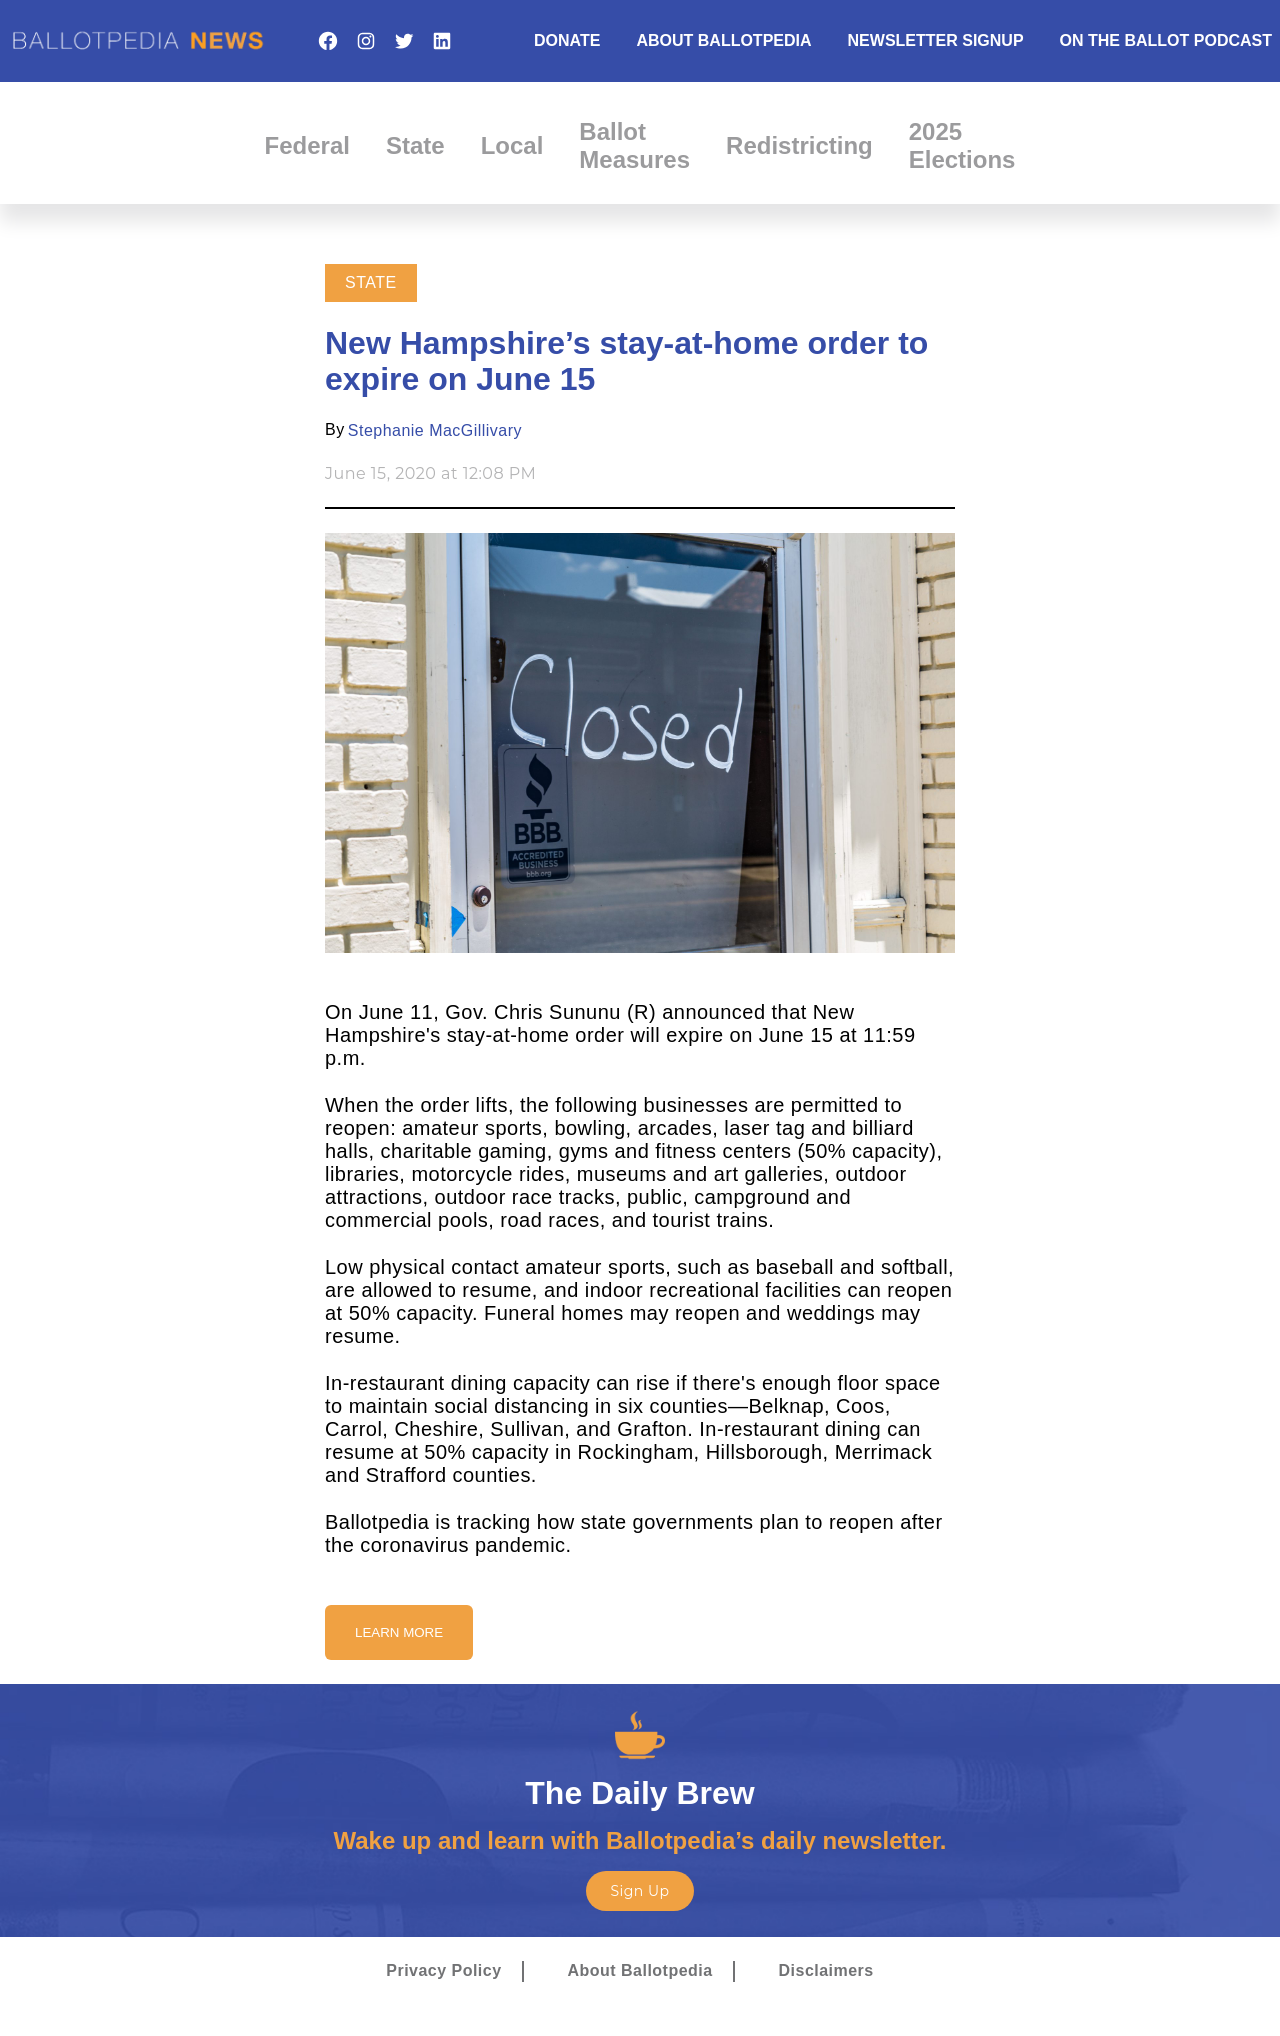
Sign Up (639, 1891)
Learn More (399, 1632)
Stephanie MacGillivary (435, 430)
